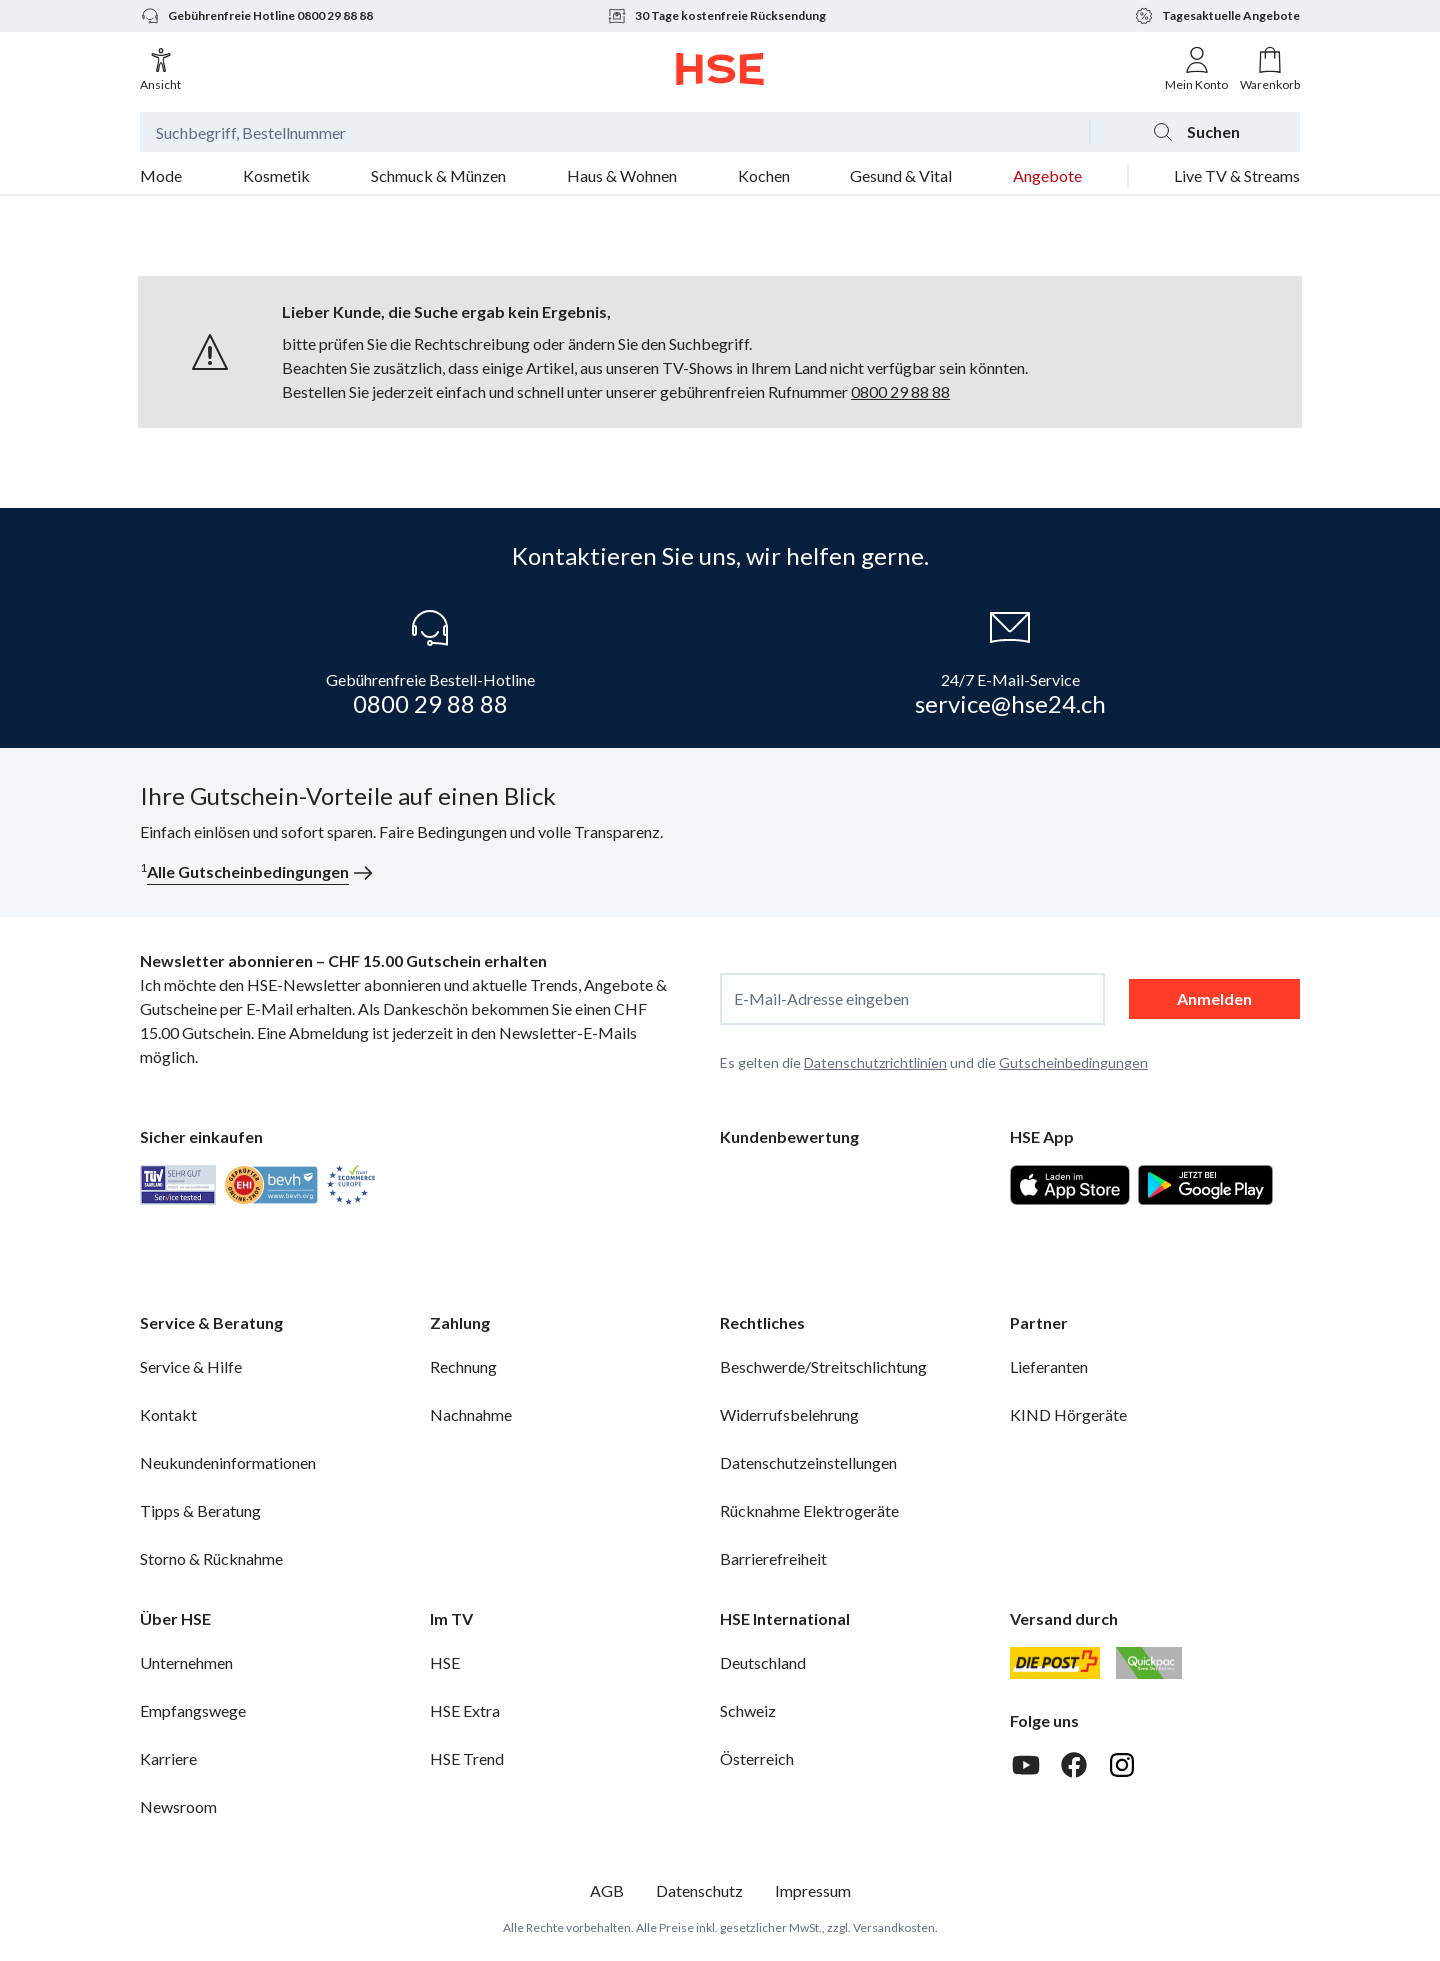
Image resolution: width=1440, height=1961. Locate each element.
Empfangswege (193, 1710)
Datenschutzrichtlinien (875, 1062)
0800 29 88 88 (900, 391)
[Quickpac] (1149, 1663)
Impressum (813, 1890)
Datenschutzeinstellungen (808, 1462)
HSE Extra (465, 1710)
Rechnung (463, 1366)
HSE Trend (467, 1758)
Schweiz (748, 1710)
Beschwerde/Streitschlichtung (823, 1366)
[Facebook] (1074, 1765)
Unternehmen (186, 1662)
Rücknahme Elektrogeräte (809, 1510)
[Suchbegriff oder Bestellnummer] (614, 132)
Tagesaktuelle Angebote (1217, 16)
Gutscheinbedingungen (1073, 1062)
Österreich (757, 1758)
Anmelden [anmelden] (1214, 998)
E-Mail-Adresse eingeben (821, 999)
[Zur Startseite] (720, 69)
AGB (607, 1890)
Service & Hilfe (191, 1366)
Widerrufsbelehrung (789, 1414)
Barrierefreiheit (773, 1558)
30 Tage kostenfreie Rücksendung (716, 16)
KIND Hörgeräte (1068, 1414)
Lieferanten (1049, 1366)
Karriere (168, 1758)
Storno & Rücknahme (211, 1558)
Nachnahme (471, 1414)
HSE (445, 1662)
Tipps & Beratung (200, 1510)
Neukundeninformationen (228, 1462)
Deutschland (763, 1662)
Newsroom (178, 1806)
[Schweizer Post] (1055, 1663)
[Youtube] (1026, 1765)
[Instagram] (1122, 1765)
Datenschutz (699, 1890)
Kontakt (168, 1414)
